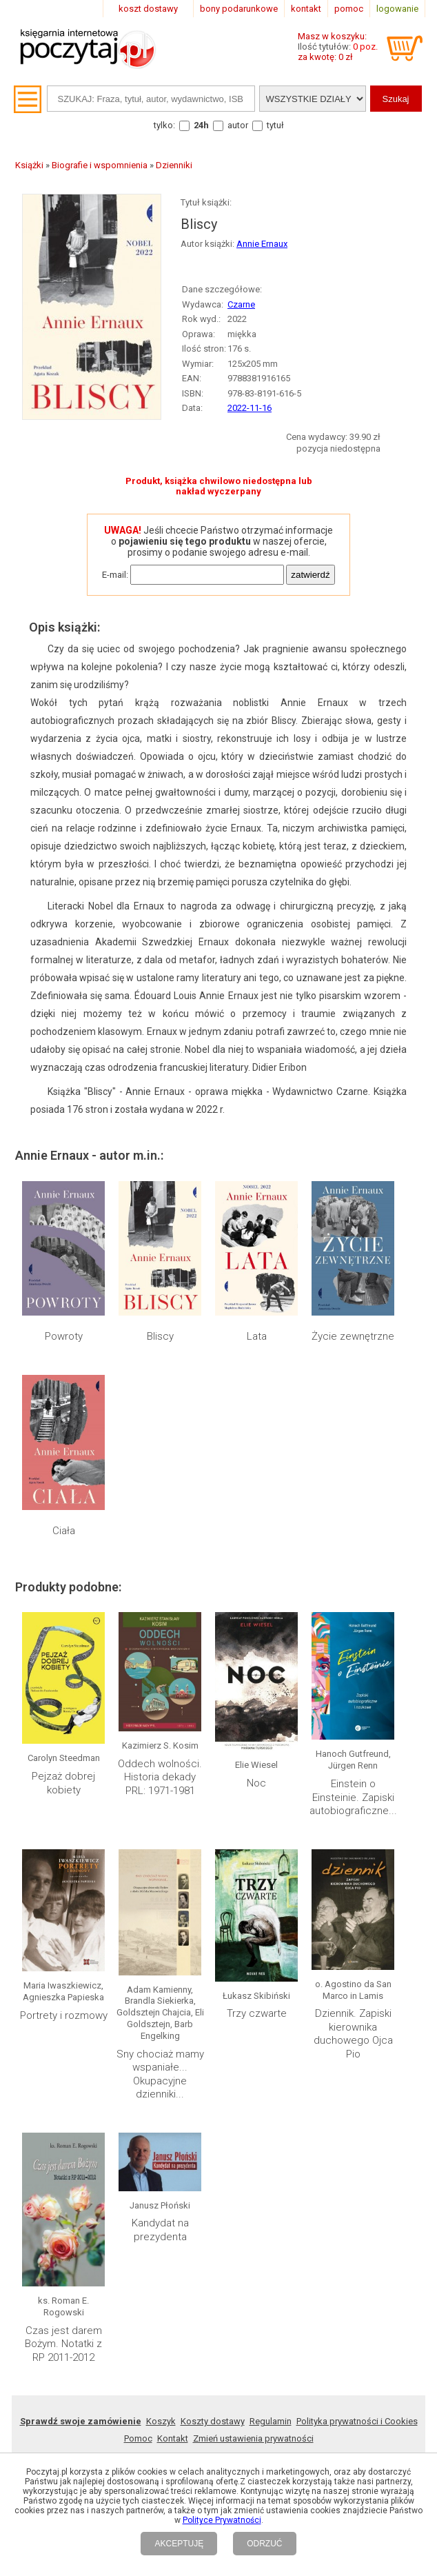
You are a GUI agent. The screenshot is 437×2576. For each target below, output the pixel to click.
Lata (257, 1336)
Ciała (63, 1531)
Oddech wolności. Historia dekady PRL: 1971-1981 (160, 1777)
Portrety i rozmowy (64, 2015)
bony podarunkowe (239, 8)
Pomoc (138, 2438)
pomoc (348, 8)
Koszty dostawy (213, 2421)
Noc (256, 1783)
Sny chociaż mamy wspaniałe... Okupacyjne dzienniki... (160, 2074)
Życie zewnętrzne (353, 1336)
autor (237, 125)
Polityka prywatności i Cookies (357, 2421)
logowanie (397, 8)
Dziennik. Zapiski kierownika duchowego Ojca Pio (353, 2033)
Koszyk (161, 2421)
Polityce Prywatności (222, 2520)
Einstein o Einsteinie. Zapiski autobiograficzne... (353, 1797)
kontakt (306, 8)
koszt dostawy (148, 8)
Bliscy (160, 1336)
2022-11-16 (249, 408)
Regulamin (271, 2421)
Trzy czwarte (257, 2013)
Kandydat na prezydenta (160, 2230)
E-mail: (115, 575)
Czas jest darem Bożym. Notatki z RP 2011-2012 (63, 2344)
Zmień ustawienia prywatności (253, 2438)
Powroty (64, 1336)
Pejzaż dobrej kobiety (63, 1783)
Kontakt (172, 2438)
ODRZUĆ (264, 2543)
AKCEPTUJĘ (178, 2543)
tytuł (275, 125)
